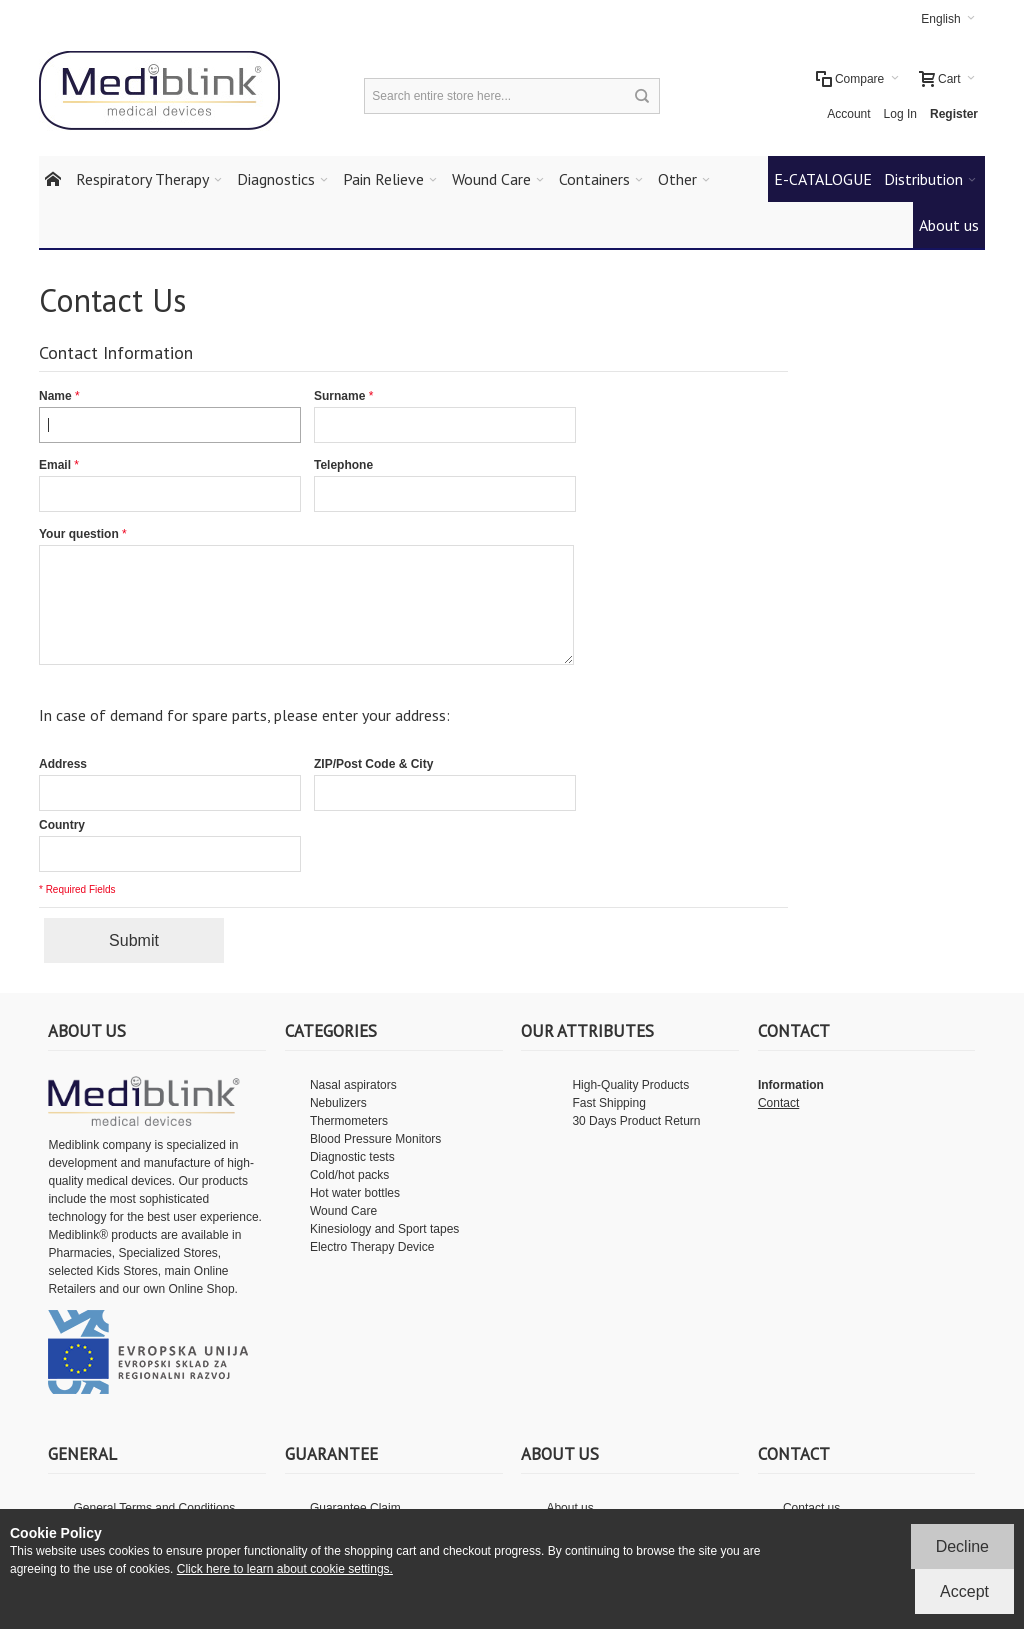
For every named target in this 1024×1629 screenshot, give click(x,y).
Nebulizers (338, 1103)
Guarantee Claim (355, 1508)
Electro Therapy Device (372, 1247)
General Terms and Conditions (154, 1508)
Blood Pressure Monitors (375, 1139)
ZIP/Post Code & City (373, 764)
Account (848, 114)
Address (63, 764)
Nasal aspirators (353, 1085)
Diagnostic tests (352, 1157)
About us (569, 1508)
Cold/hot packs (349, 1175)
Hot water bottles (355, 1193)
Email (55, 465)
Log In (900, 114)
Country (62, 825)
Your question (79, 534)
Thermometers (349, 1121)
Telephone (343, 465)
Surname (339, 396)
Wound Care (343, 1211)
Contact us (811, 1508)
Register (954, 114)
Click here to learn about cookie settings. (285, 1569)
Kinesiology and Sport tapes (384, 1229)
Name (55, 396)
